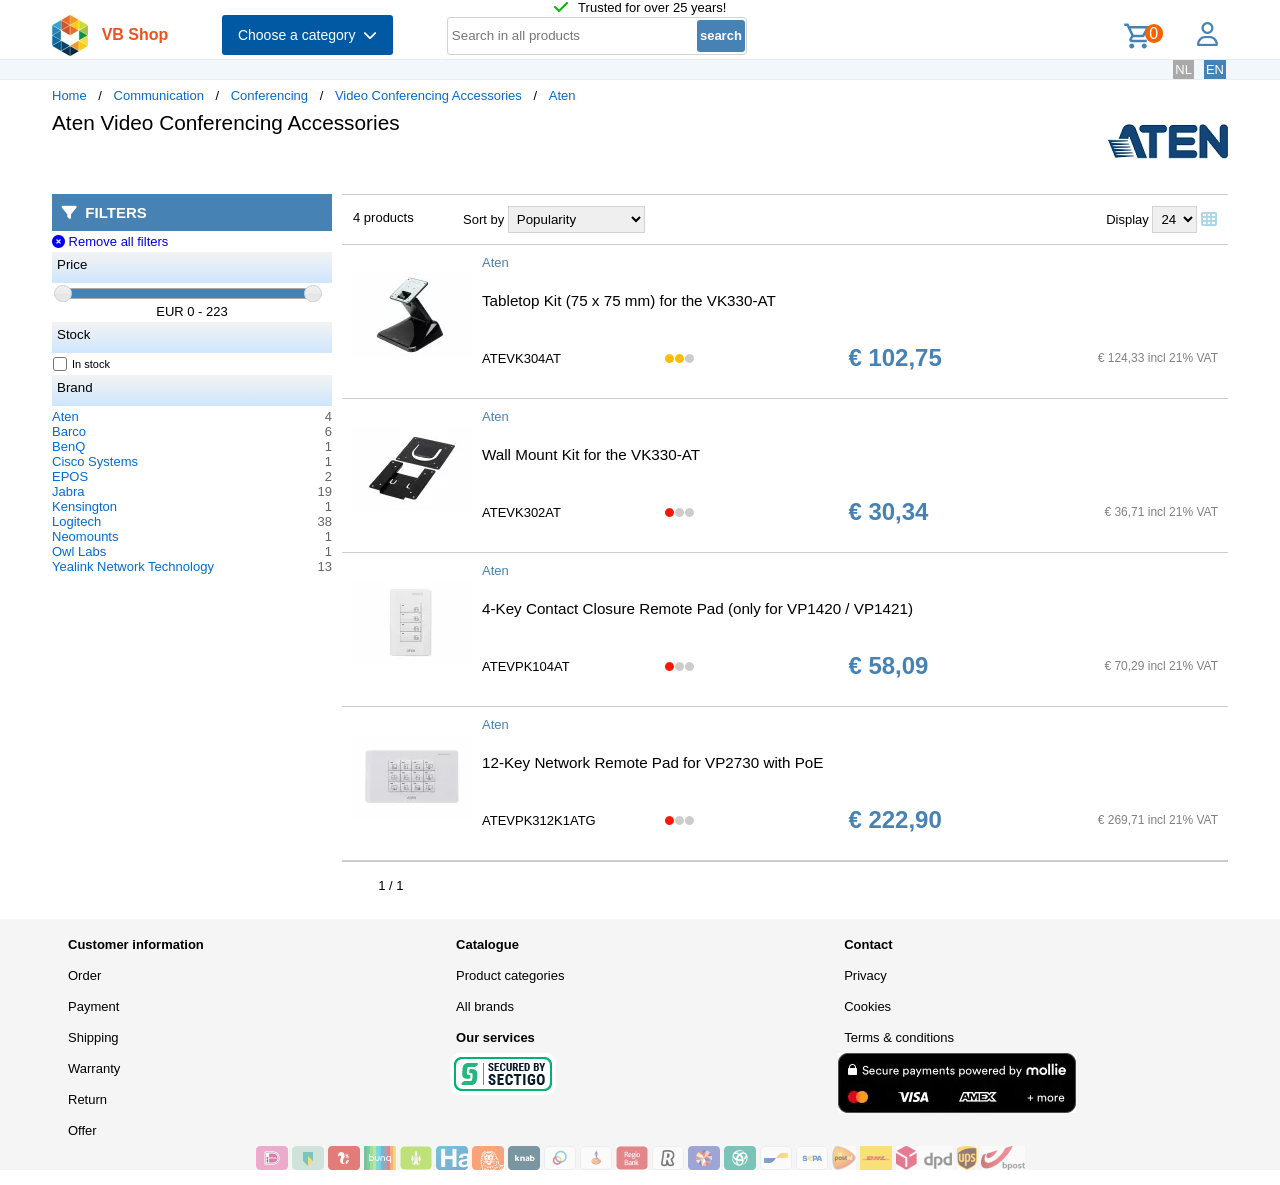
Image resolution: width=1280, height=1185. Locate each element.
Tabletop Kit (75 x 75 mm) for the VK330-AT (629, 300)
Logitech (76, 521)
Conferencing (269, 95)
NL (1183, 69)
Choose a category (307, 35)
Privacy (865, 975)
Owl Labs (79, 551)
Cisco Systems (95, 461)
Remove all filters (110, 241)
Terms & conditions (899, 1037)
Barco (69, 431)
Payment (93, 1006)
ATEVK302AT (521, 512)
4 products (383, 217)
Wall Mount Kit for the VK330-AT (591, 454)
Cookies (867, 1006)
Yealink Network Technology (133, 566)
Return (87, 1099)
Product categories (510, 975)
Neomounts (85, 536)
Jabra (68, 491)
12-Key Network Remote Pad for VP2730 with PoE (652, 762)
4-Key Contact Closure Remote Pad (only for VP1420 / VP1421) (697, 608)
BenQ (68, 446)
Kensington (84, 506)
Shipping (93, 1037)
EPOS (70, 476)
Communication (159, 95)
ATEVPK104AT (526, 666)
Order (84, 975)
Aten (562, 95)
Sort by (483, 219)
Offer (82, 1130)
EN (1215, 69)
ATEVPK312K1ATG (539, 820)
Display (1127, 219)
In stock (82, 364)
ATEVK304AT (521, 358)
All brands (485, 1006)
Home (69, 95)
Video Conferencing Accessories (428, 95)
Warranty (94, 1068)
